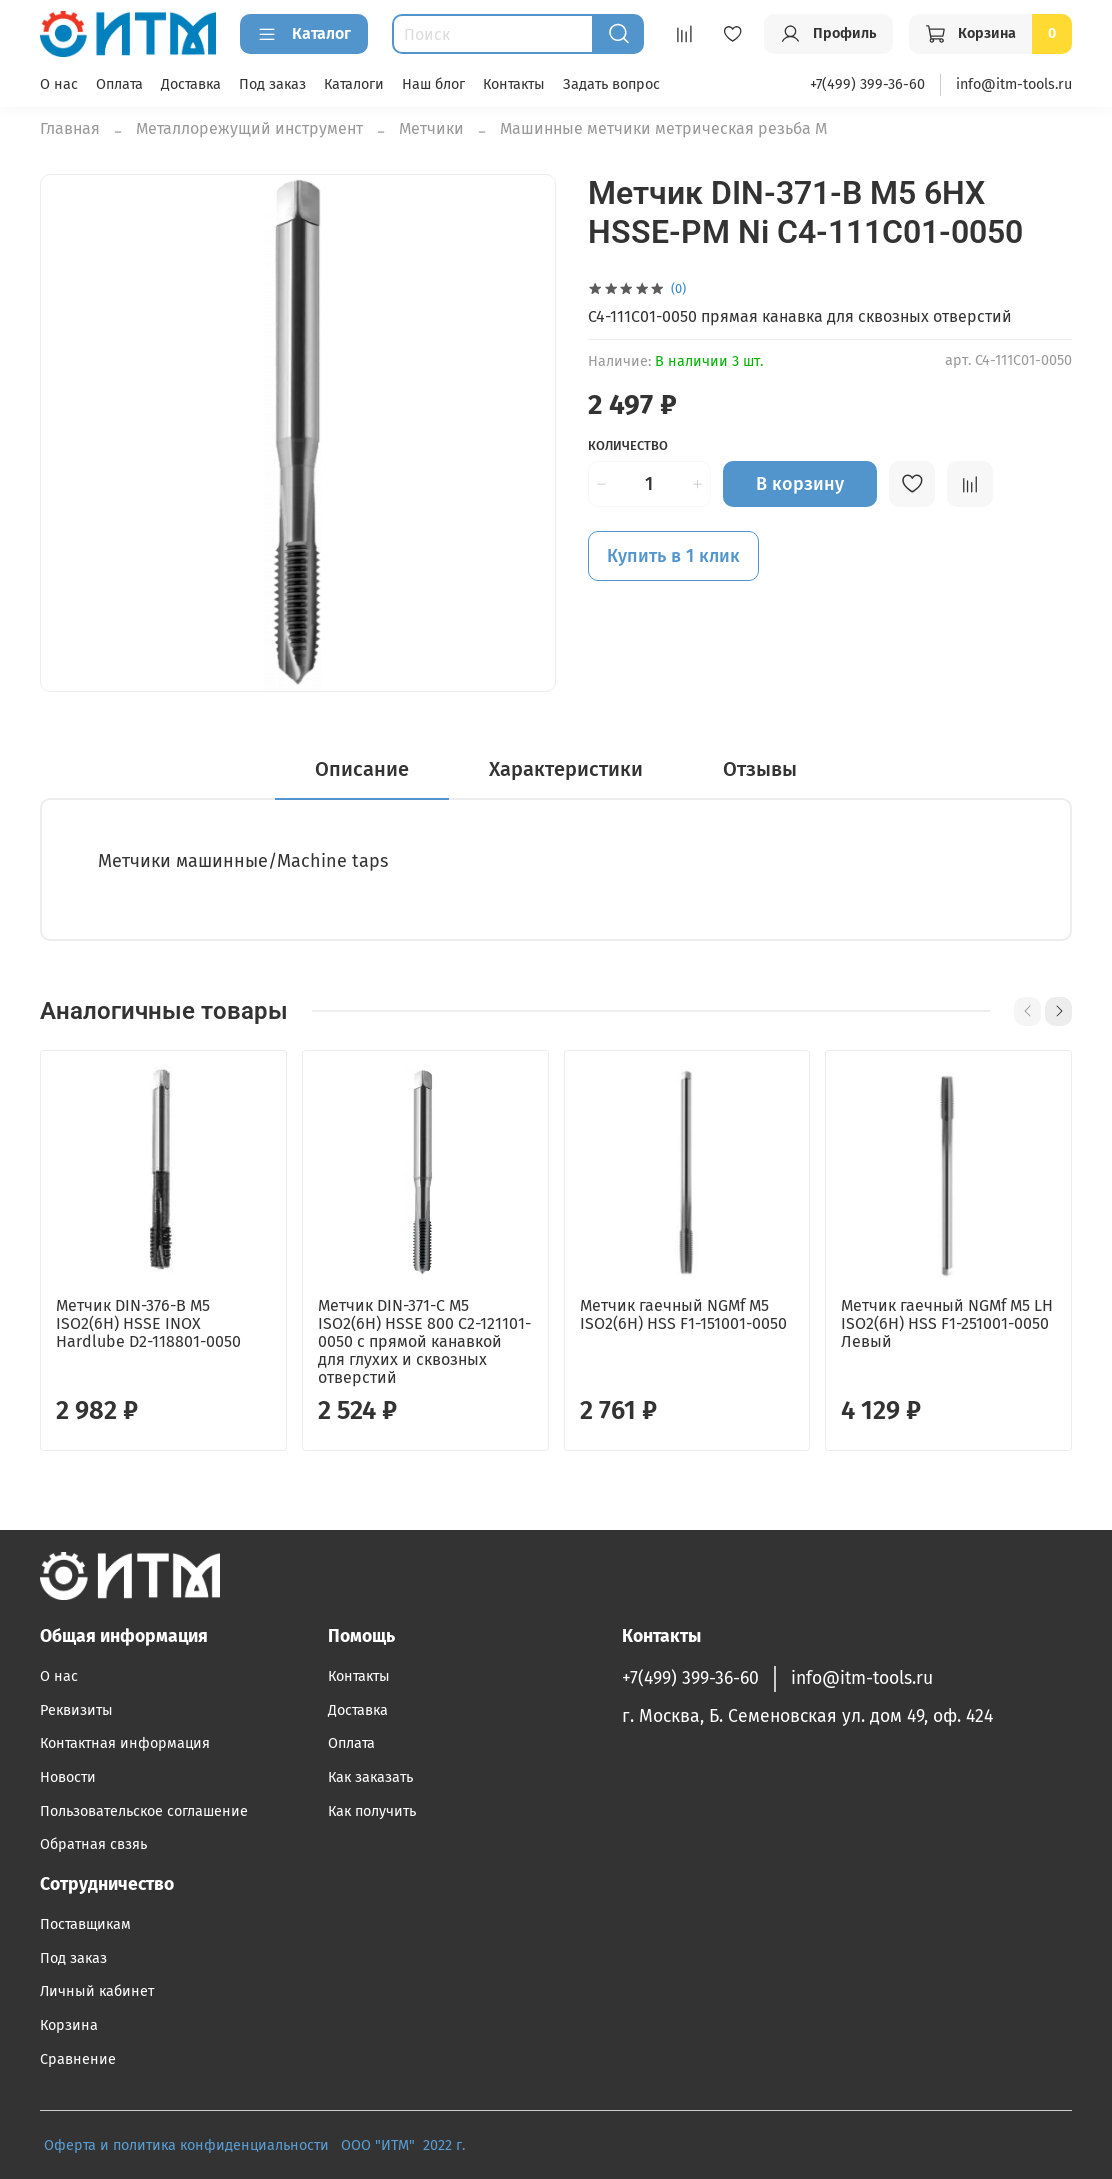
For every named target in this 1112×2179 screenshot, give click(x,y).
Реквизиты (76, 1710)
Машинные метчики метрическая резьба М (663, 128)
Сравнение (78, 2059)
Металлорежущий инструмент (249, 128)
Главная (70, 128)
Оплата (119, 84)
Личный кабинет (97, 1991)
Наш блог (433, 84)
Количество (628, 445)
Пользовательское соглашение (144, 1811)
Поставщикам (85, 1924)
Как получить (372, 1811)
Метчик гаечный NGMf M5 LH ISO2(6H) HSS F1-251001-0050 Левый (947, 1323)
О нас (59, 84)
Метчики (431, 128)
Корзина (69, 2025)
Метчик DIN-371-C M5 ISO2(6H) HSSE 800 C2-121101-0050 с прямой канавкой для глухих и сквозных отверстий (424, 1341)
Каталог (304, 34)
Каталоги (354, 84)
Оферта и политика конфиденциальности (186, 2145)
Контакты (514, 84)
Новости (68, 1777)
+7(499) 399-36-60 (867, 84)
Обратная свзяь (93, 1844)
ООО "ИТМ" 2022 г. (405, 2145)
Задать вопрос (611, 84)
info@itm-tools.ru (1014, 84)
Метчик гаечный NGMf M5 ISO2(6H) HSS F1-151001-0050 (683, 1314)
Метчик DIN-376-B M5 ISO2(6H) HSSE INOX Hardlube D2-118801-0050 (148, 1323)
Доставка (191, 84)
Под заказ (272, 84)
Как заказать (370, 1777)
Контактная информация (125, 1743)
